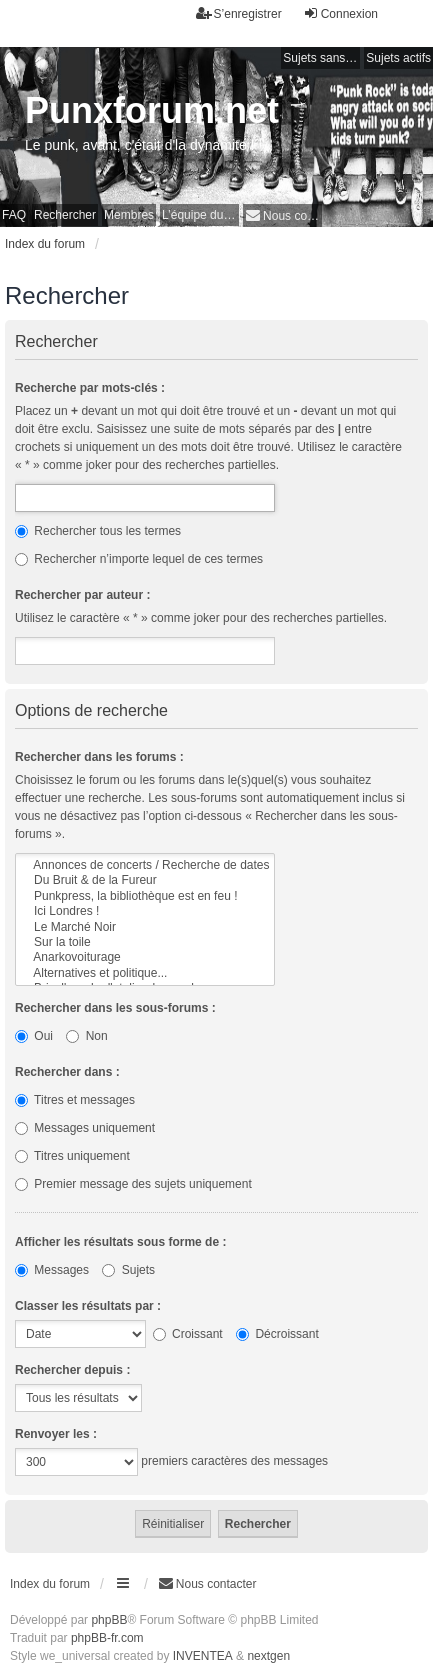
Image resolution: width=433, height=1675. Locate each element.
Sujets (128, 1270)
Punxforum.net (152, 110)
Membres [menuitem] (129, 215)
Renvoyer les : (56, 1434)
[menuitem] (282, 215)
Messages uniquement (85, 1128)
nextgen (268, 1656)
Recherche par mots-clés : (90, 388)
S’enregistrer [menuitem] (239, 13)
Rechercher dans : (67, 1072)
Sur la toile (145, 942)
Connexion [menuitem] (340, 13)
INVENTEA (203, 1656)
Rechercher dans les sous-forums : (115, 1008)
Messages (52, 1270)
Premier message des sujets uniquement (133, 1184)
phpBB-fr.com (107, 1638)
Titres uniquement (72, 1156)
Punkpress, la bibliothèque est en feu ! (145, 896)
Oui (34, 1036)
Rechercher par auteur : (82, 595)
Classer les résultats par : (88, 1306)
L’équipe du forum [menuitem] (200, 215)
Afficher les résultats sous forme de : (120, 1242)
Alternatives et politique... (145, 973)
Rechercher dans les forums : (99, 757)
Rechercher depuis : (72, 1370)
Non (86, 1036)
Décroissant (277, 1334)
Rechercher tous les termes (98, 531)
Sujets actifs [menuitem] (398, 58)
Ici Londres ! (145, 911)
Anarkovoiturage (145, 957)
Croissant (188, 1334)
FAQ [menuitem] (14, 215)
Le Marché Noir (145, 927)
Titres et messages (75, 1100)
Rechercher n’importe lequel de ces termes (139, 559)
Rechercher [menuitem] (65, 215)
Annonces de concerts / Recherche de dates (145, 865)
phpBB (109, 1620)
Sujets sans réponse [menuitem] (321, 58)
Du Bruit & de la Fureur (145, 880)
